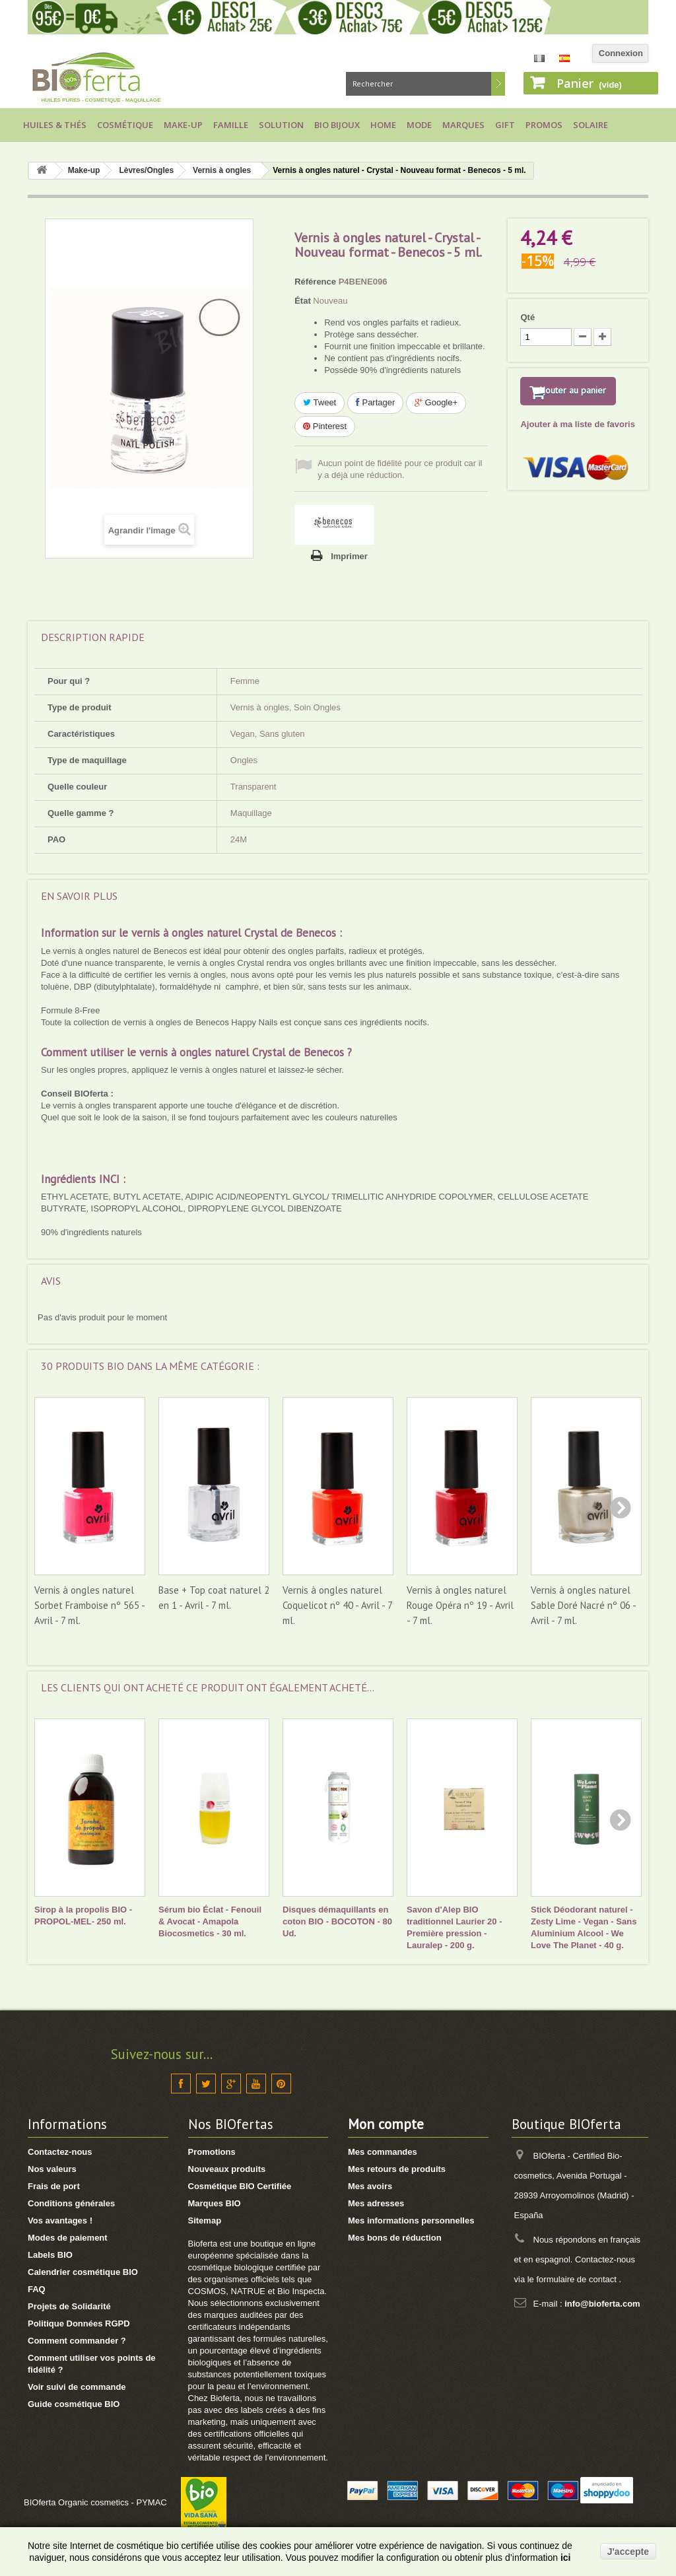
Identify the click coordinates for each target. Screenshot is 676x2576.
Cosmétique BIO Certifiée (240, 2186)
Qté (527, 317)
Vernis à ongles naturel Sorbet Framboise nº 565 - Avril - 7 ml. (89, 1605)
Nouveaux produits (227, 2169)
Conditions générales (71, 2203)
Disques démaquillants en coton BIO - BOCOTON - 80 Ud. (337, 1921)
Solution (281, 125)
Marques (463, 125)
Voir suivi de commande (77, 2387)
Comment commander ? (77, 2341)
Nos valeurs (52, 2169)
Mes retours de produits (397, 2169)
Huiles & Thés (54, 125)
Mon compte (386, 2124)
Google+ (436, 402)
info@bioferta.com (602, 2304)
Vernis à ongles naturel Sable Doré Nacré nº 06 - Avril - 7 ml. (583, 1605)
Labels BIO (50, 2255)
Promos (543, 125)
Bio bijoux (337, 125)
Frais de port (54, 2186)
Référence (315, 282)
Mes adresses (376, 2203)
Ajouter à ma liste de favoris (577, 442)
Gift (505, 125)
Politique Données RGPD (79, 2323)
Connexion (621, 53)
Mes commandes (382, 2152)
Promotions (212, 2152)
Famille (230, 125)
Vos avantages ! (60, 2220)
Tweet (319, 402)
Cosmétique (125, 125)
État (302, 301)
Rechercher (498, 84)
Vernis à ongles (222, 170)
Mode (419, 125)
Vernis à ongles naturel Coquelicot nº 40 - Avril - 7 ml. (337, 1605)
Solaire (590, 125)
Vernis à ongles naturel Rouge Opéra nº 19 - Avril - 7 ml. (460, 1605)
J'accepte (628, 2551)
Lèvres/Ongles (146, 170)
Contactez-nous (60, 2152)
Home (383, 125)
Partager (375, 402)
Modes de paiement (68, 2238)
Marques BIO (214, 2203)
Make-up (183, 125)
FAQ (37, 2289)
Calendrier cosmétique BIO (83, 2272)
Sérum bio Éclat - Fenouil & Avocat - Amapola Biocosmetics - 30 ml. (209, 1921)
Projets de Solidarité (69, 2306)
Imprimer (349, 556)
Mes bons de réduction (395, 2238)
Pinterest (325, 426)
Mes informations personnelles (411, 2220)
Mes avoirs (370, 2186)
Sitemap (205, 2220)
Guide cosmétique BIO (73, 2404)
